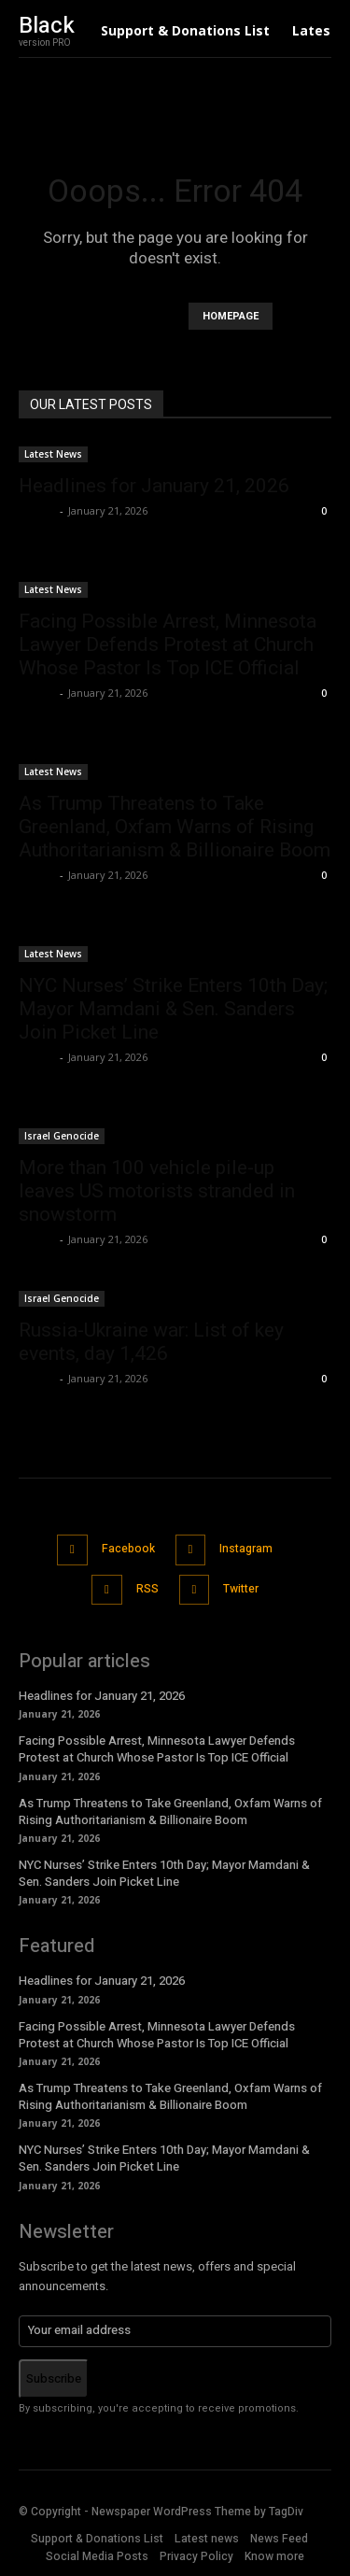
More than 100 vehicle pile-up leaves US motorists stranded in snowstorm (157, 1190)
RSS (147, 1588)
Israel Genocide (61, 1135)
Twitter (241, 1588)
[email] (175, 2331)
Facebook (128, 1548)
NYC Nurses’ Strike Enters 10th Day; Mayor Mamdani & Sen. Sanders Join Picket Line (173, 1008)
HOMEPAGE (231, 316)
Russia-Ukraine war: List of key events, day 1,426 (151, 1342)
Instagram (246, 1548)
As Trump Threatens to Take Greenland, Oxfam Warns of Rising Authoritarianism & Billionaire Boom (174, 826)
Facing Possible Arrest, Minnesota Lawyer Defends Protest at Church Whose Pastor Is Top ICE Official (167, 644)
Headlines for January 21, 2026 (154, 485)
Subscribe (53, 2378)
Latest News (53, 453)
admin (37, 510)
